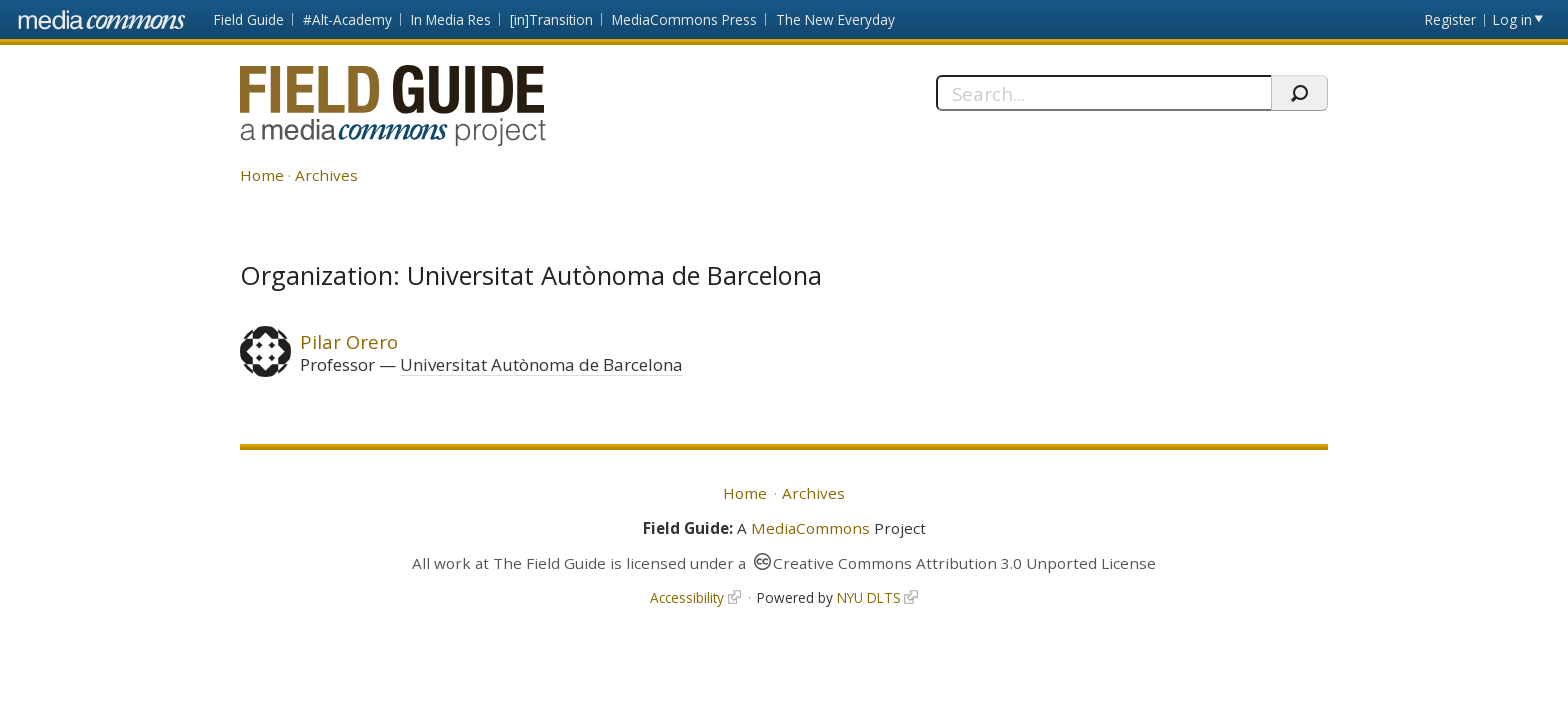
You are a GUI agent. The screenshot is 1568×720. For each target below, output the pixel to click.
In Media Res (451, 19)
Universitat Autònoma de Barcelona (541, 364)
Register (1450, 19)
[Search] (1103, 93)
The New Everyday (835, 19)
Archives (326, 175)
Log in (1512, 19)
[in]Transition (551, 19)
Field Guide (249, 19)
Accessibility (687, 597)
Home (262, 175)
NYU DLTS (869, 597)
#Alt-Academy (347, 19)
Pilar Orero (349, 341)
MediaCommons (810, 528)
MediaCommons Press (684, 19)
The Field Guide (549, 563)
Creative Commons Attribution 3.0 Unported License (964, 563)
